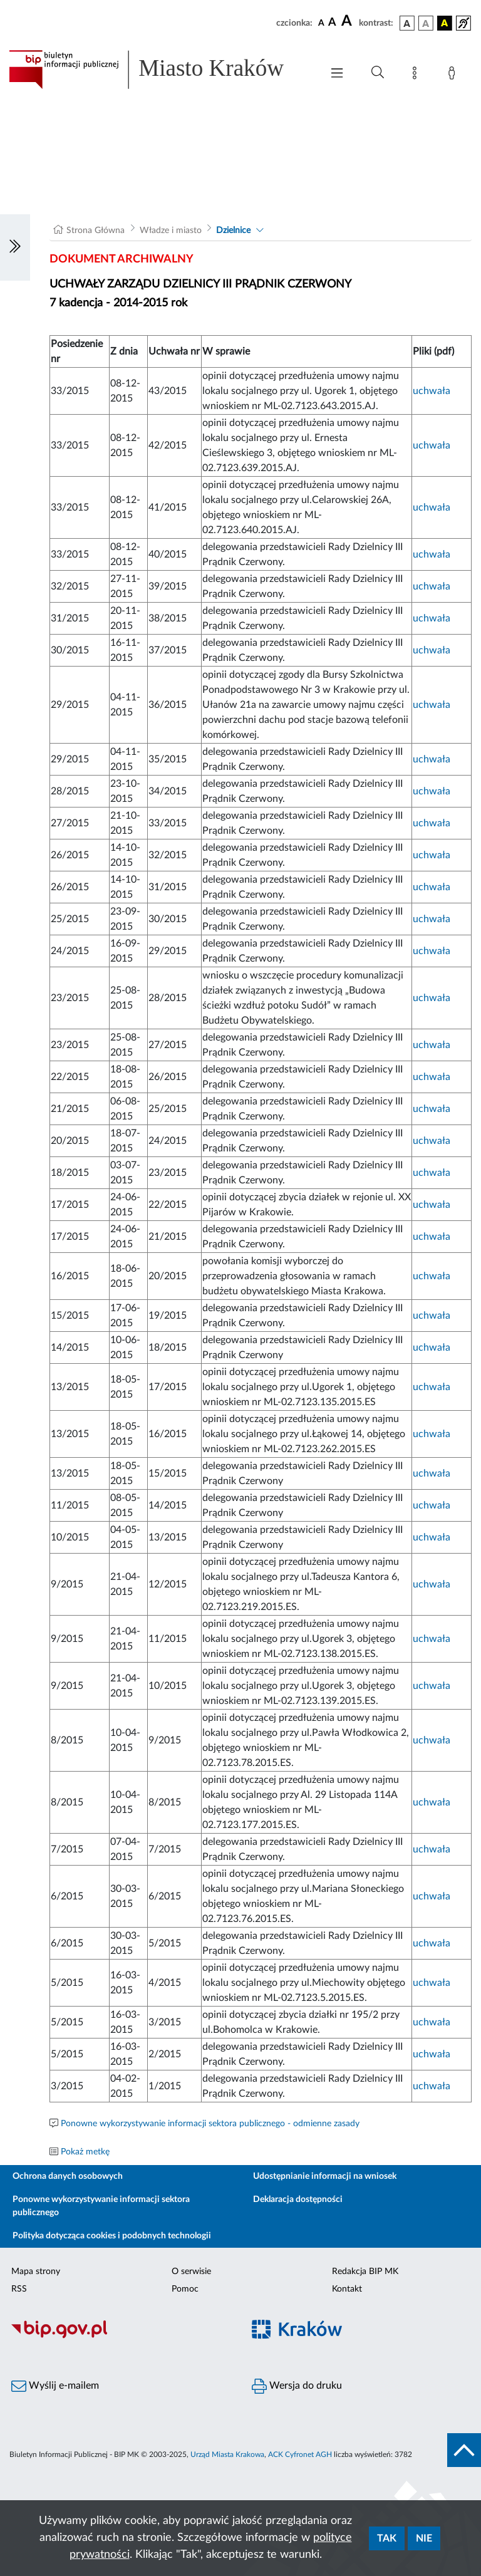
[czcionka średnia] (332, 22)
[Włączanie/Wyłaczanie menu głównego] (337, 74)
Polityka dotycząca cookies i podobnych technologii (112, 2235)
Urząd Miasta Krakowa (227, 2454)
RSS (19, 2289)
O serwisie (191, 2271)
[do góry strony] (464, 2450)
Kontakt (347, 2289)
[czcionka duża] (348, 21)
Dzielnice (233, 230)
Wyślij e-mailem (55, 2386)
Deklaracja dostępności (298, 2199)
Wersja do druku (297, 2386)
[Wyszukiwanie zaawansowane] (377, 72)
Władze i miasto (171, 230)
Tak (386, 2538)
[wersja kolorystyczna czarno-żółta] (445, 23)
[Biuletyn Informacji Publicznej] (120, 2336)
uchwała (431, 391)
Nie (424, 2538)
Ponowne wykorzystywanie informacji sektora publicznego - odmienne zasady (210, 2123)
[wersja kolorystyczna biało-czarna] (426, 23)
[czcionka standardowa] (321, 22)
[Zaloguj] (454, 75)
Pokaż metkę (85, 2152)
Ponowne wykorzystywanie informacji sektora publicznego (101, 2206)
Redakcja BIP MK (365, 2271)
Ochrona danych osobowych (68, 2176)
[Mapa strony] (417, 75)
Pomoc (185, 2289)
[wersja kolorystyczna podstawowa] (407, 23)
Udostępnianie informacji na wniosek (324, 2176)
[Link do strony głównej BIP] (159, 69)
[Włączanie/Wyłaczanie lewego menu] (15, 247)
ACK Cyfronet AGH (300, 2454)
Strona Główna (95, 230)
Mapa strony (35, 2271)
